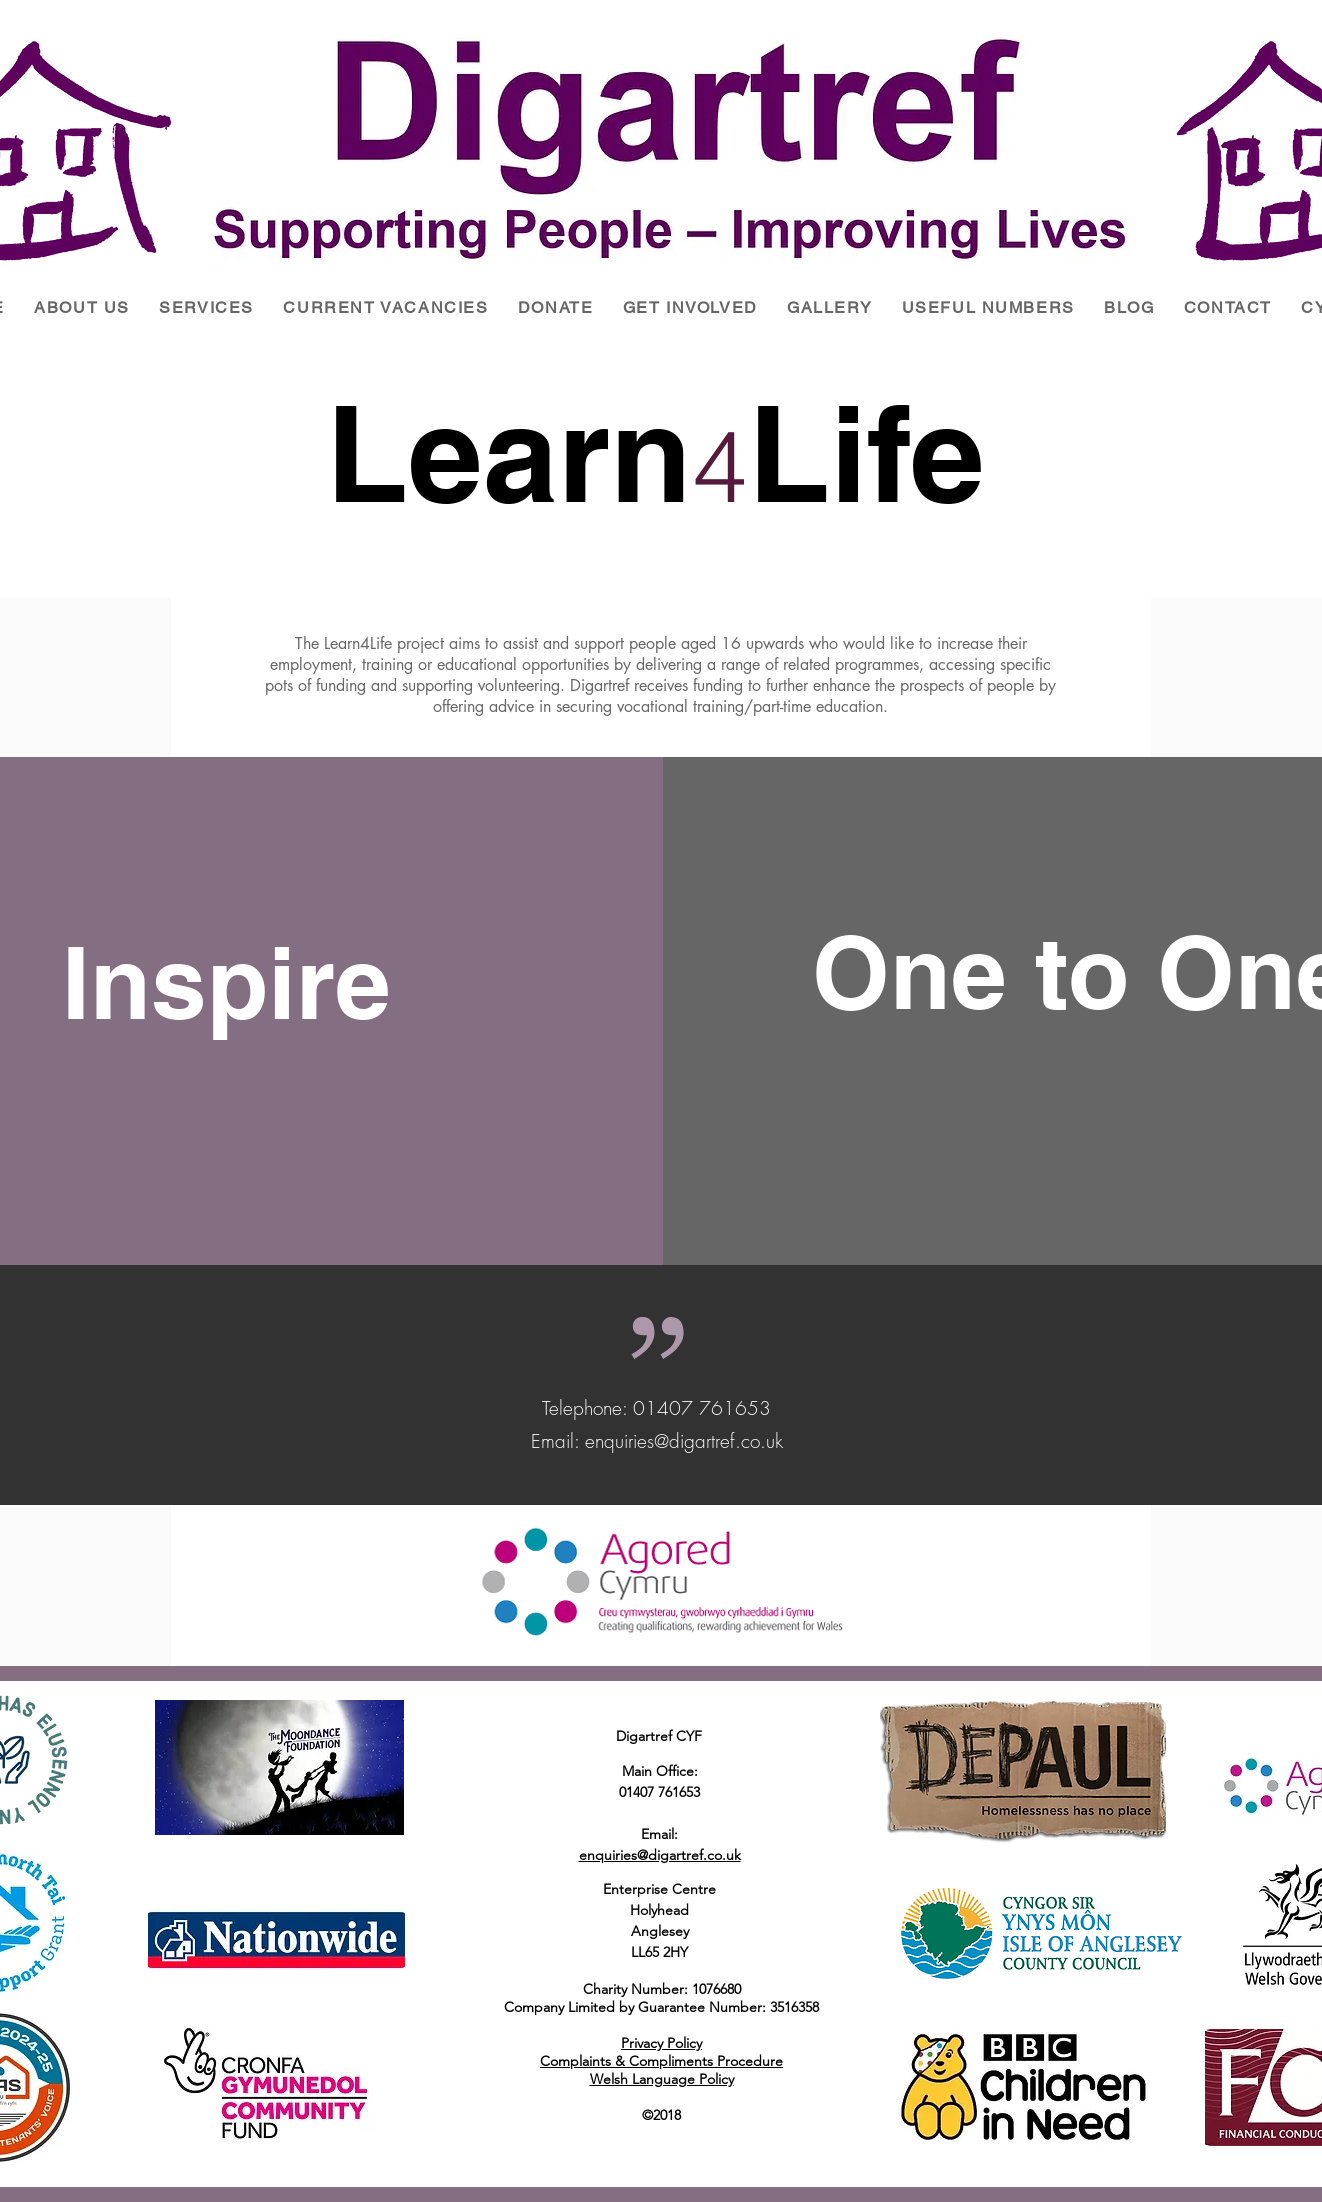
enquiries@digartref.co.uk (684, 1441)
